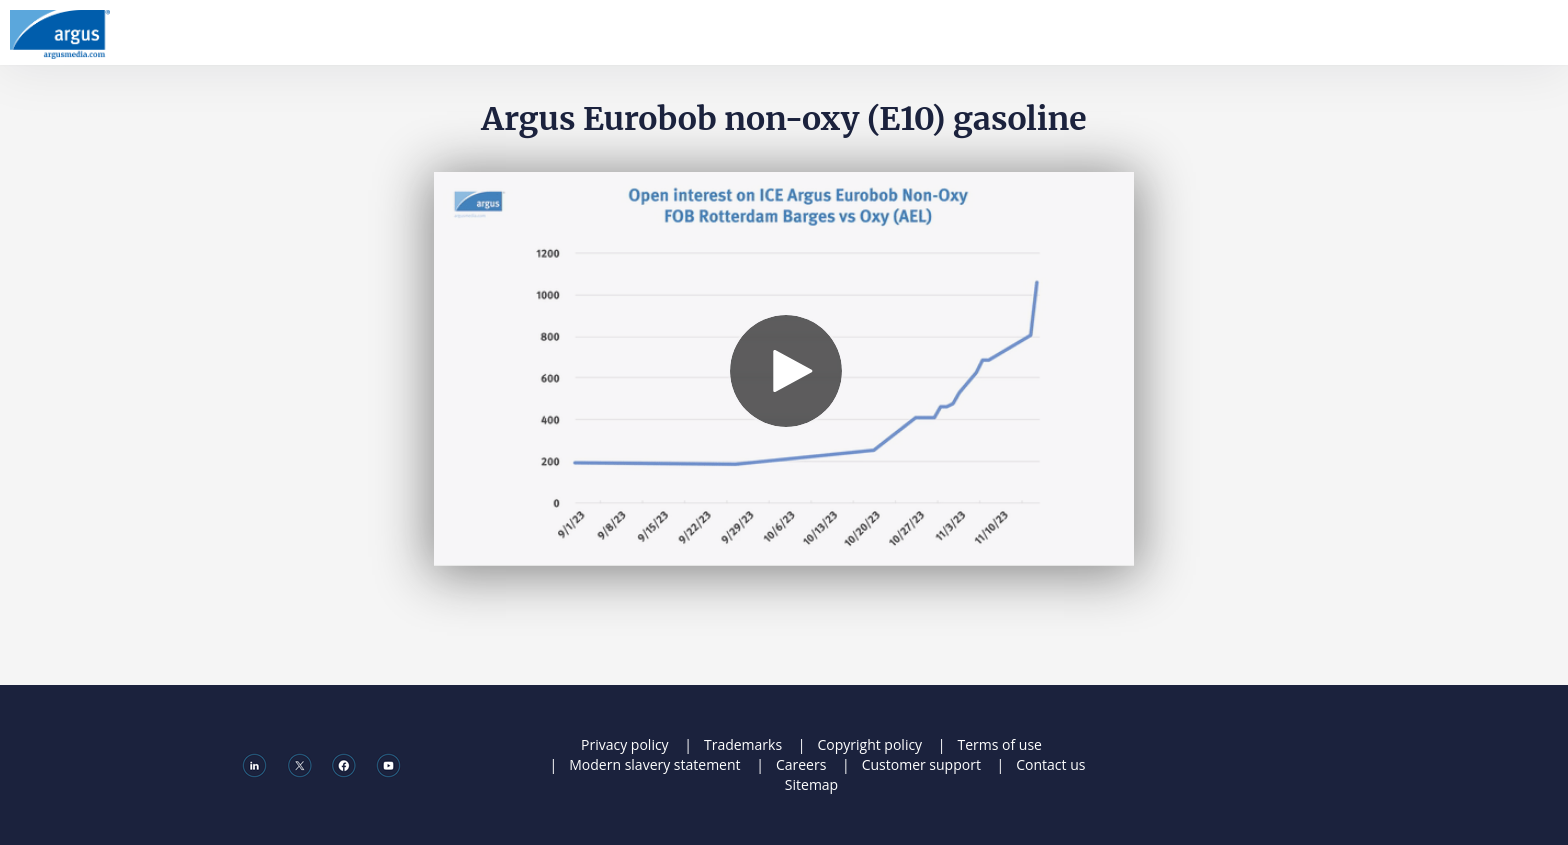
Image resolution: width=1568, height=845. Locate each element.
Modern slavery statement (654, 764)
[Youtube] (388, 764)
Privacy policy (625, 744)
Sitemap (811, 784)
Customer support (921, 764)
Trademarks (743, 744)
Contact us (1050, 764)
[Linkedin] (254, 764)
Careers (801, 764)
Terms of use (999, 744)
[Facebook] (343, 764)
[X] (299, 764)
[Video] (784, 369)
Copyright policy (869, 744)
